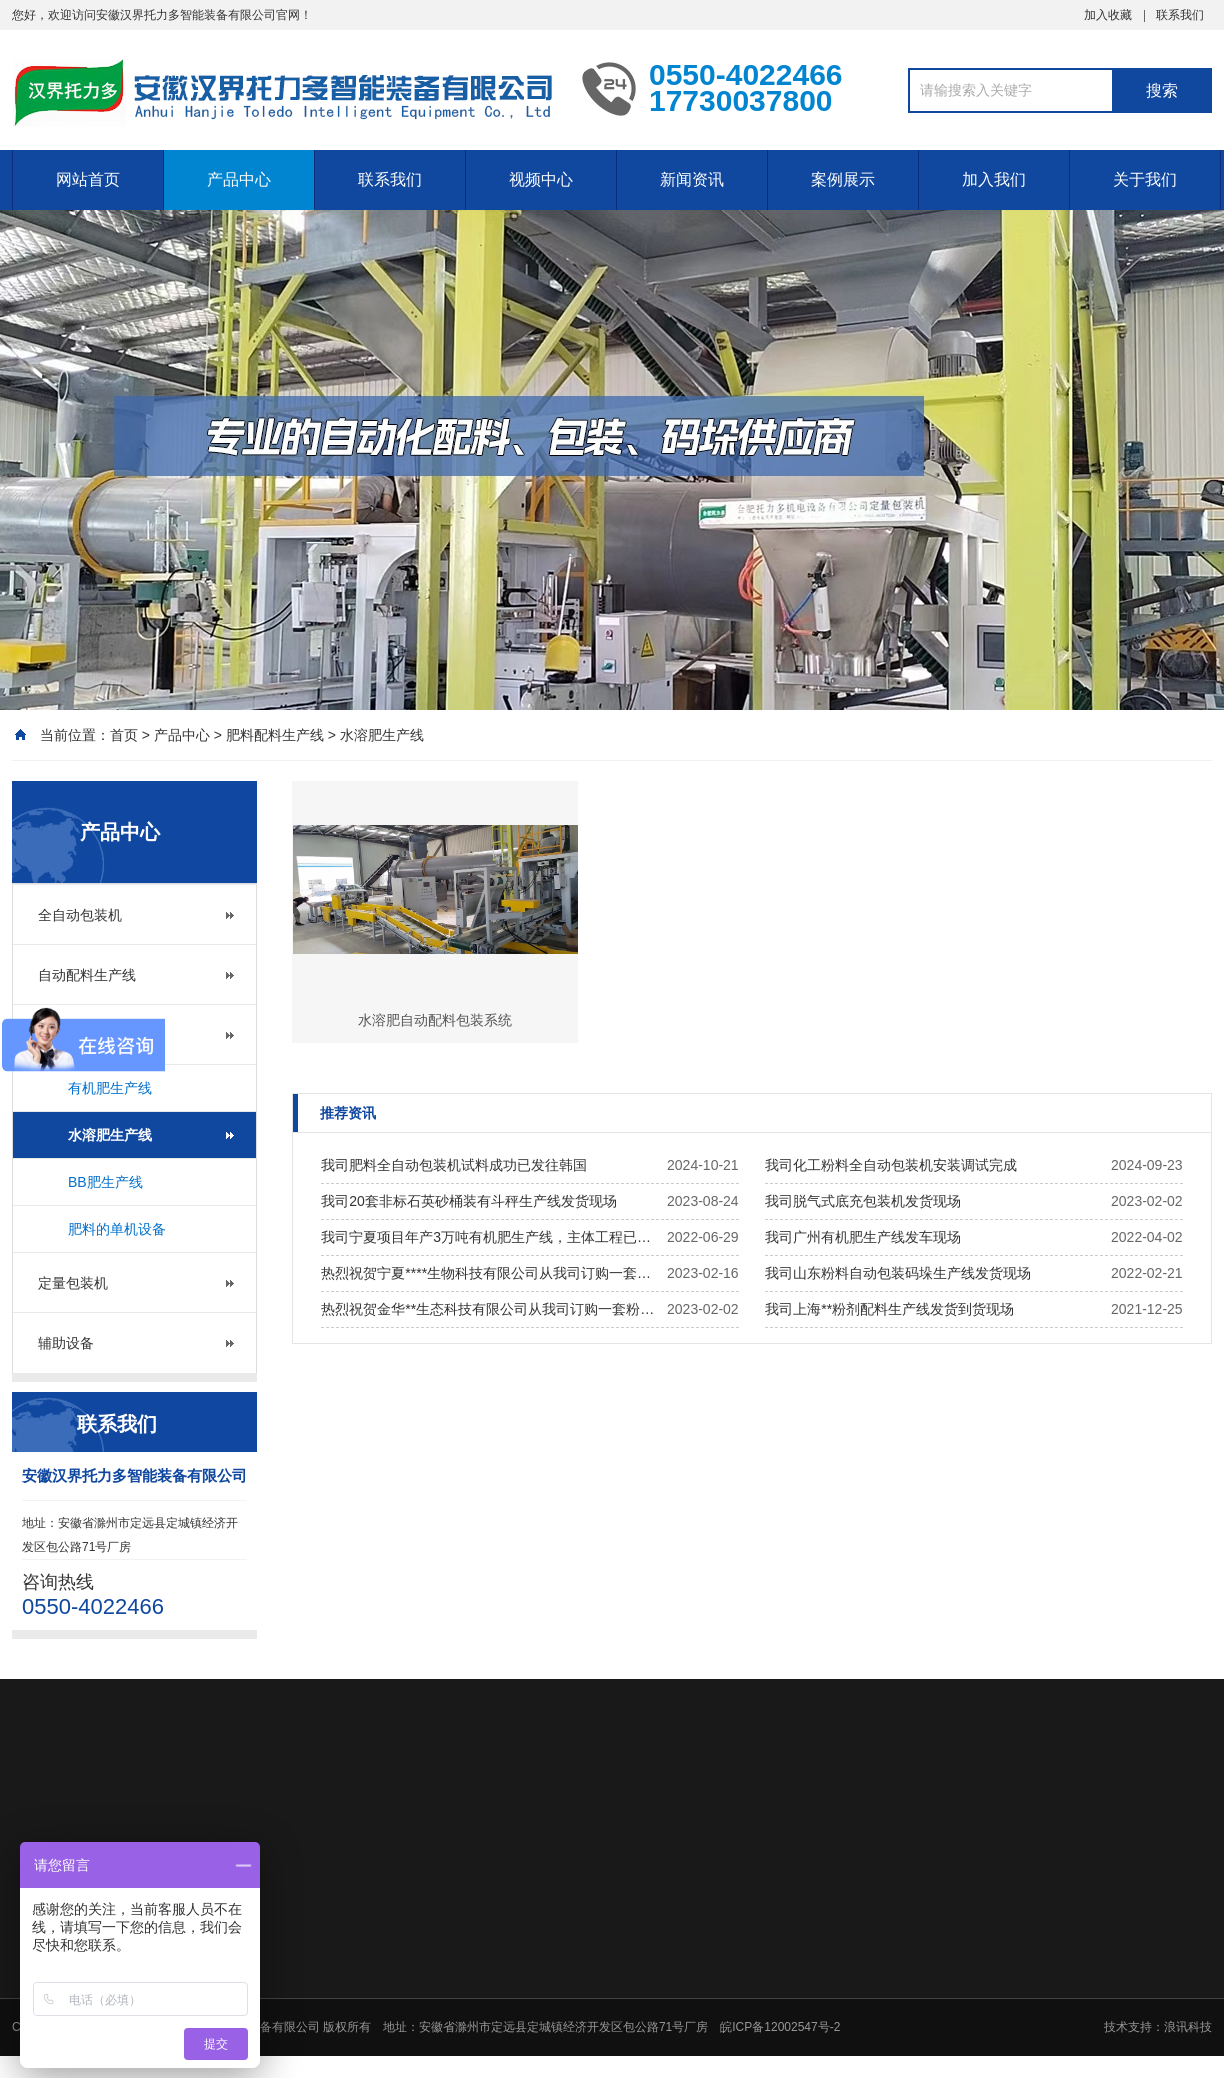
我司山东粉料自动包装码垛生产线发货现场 (898, 1273)
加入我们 (994, 179)
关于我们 (1145, 179)
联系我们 (1180, 15)
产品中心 (239, 179)
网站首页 (88, 179)
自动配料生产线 (87, 975)
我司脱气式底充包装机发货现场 (863, 1201)
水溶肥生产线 (382, 735)
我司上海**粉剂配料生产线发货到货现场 (889, 1309)
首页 (124, 735)
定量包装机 (73, 1283)
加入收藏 (1108, 15)
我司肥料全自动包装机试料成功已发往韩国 (454, 1165)
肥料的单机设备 (117, 1229)
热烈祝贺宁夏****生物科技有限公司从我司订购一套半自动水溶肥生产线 (489, 1273)
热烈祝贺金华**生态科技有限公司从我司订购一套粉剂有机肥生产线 (489, 1309)
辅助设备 (66, 1343)
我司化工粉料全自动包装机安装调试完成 (891, 1165)
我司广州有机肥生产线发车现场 (863, 1237)
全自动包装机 (80, 915)
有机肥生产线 (110, 1088)
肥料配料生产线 (275, 735)
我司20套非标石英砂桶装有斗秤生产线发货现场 (469, 1201)
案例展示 (843, 179)
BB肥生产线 (105, 1182)
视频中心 (541, 179)
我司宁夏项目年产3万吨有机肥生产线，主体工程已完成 (489, 1237)
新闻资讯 (692, 179)
